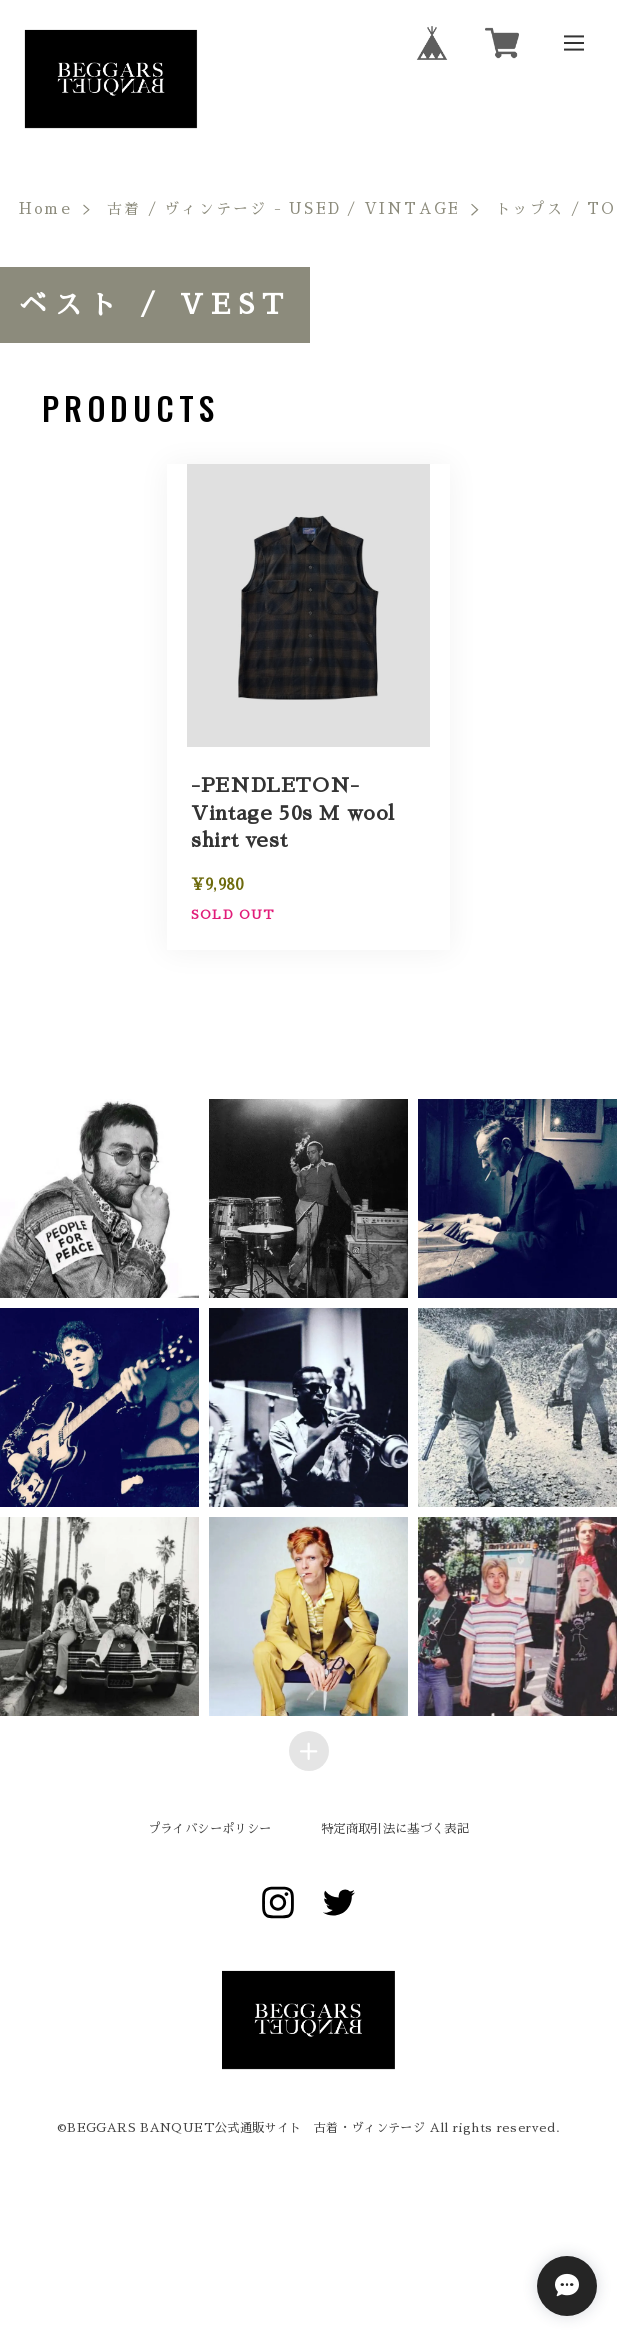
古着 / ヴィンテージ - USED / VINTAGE (283, 209)
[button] (308, 1198)
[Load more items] (309, 1751)
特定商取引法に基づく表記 (395, 1829)
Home (45, 209)
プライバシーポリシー (210, 1829)
